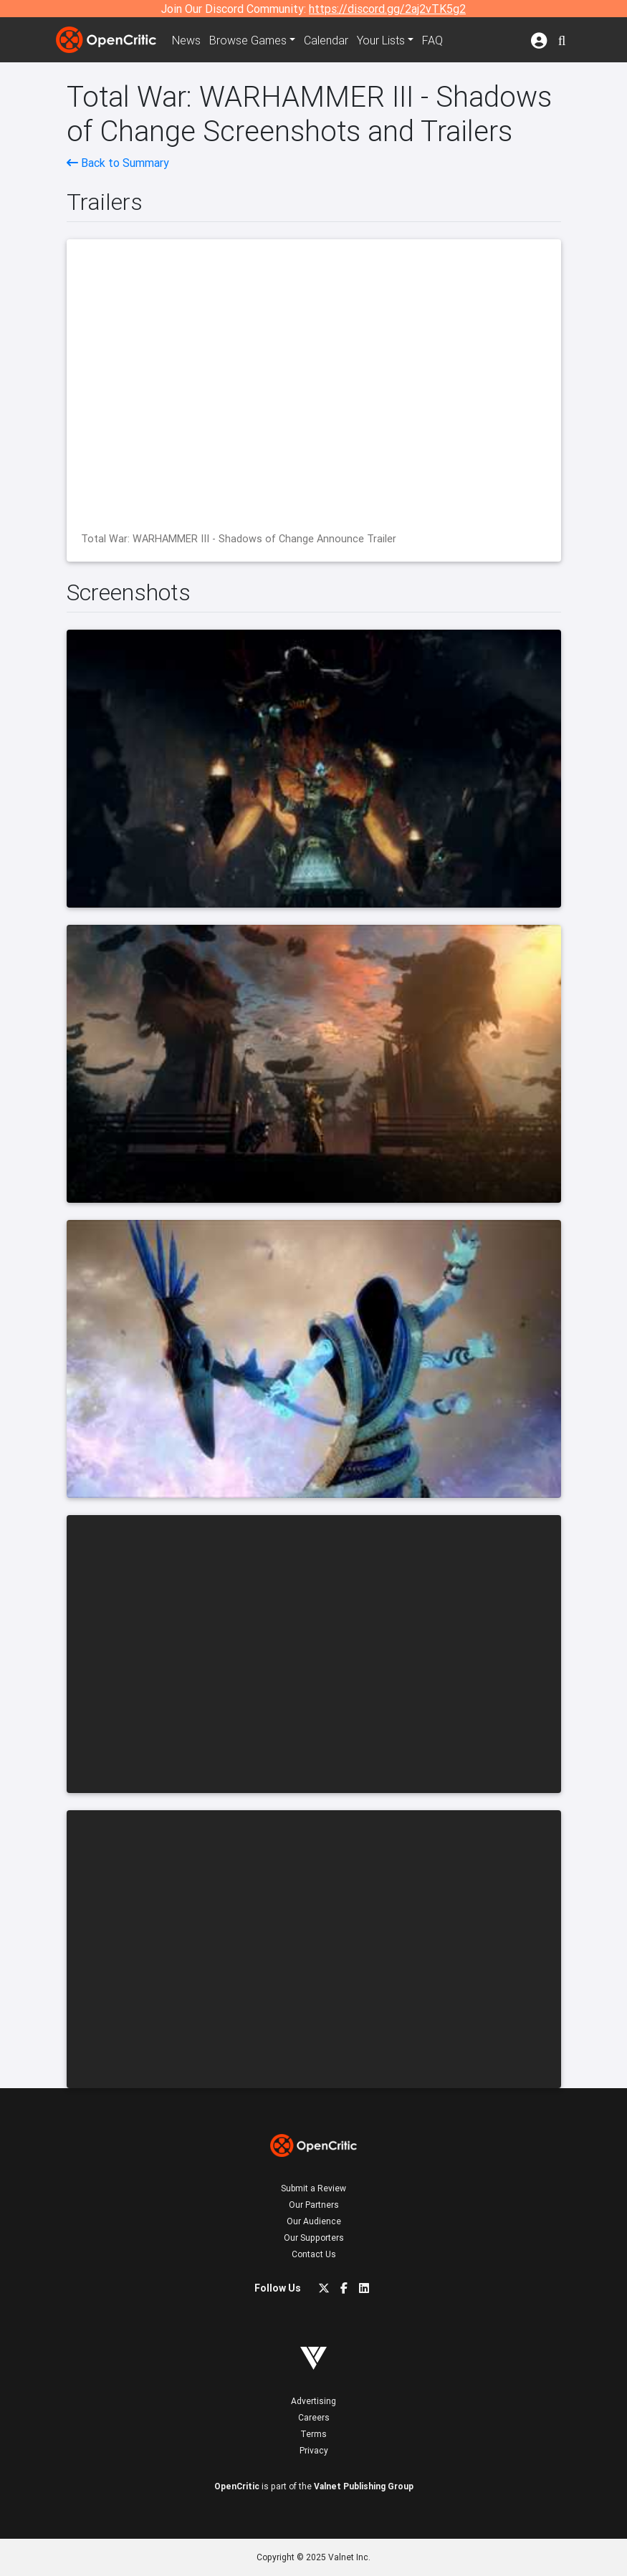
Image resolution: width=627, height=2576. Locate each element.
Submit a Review (313, 2188)
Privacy (314, 2450)
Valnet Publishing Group (363, 2486)
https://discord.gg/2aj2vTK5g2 (387, 8)
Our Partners (314, 2204)
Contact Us (314, 2254)
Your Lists (381, 40)
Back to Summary (118, 162)
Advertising (313, 2400)
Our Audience (314, 2221)
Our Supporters (314, 2237)
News (186, 40)
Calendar (326, 40)
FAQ (432, 40)
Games (248, 40)
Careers (314, 2417)
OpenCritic (236, 2486)
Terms (313, 2433)
